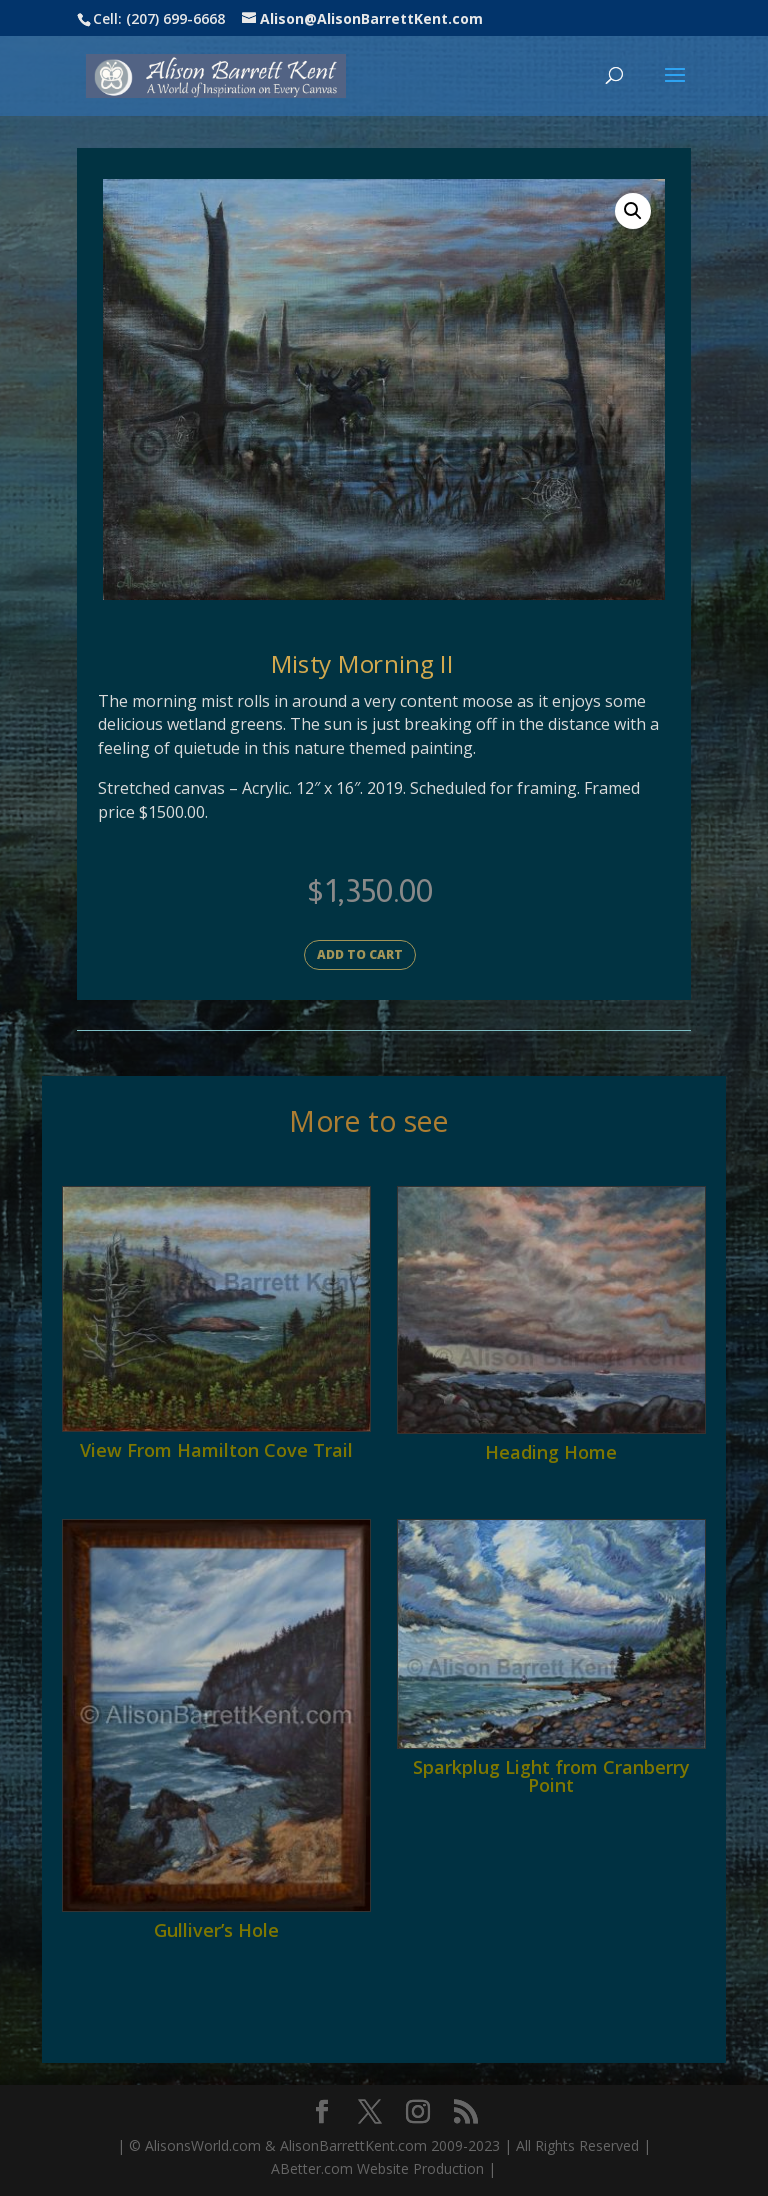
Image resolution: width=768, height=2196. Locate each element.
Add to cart (360, 954)
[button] (633, 211)
